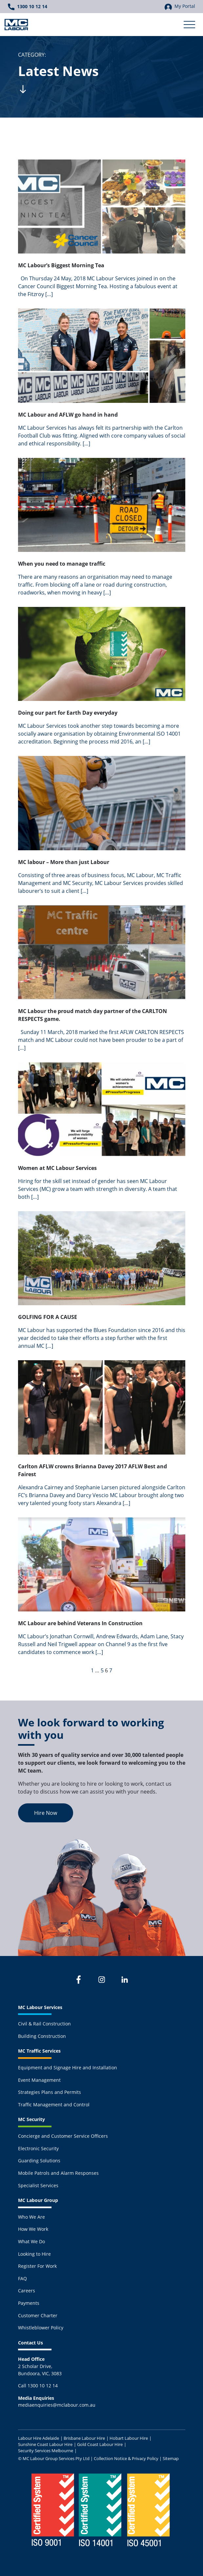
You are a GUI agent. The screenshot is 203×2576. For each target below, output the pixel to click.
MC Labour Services (40, 2007)
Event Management (39, 2080)
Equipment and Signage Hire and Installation (67, 2067)
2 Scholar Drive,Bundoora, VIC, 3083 (40, 2366)
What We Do (31, 2241)
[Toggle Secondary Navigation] (189, 24)
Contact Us (30, 2343)
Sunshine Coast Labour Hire (45, 2444)
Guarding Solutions (39, 2160)
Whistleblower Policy (40, 2327)
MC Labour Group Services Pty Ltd (56, 2458)
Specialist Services (38, 2185)
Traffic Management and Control (54, 2104)
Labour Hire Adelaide (38, 2438)
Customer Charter (37, 2315)
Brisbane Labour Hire (84, 2438)
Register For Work (37, 2266)
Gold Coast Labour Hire (100, 2444)
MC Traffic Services (39, 2051)
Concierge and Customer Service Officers (63, 2136)
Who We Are (31, 2217)
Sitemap (171, 2458)
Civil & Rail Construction (44, 2024)
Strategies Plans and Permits (49, 2092)
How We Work (33, 2229)
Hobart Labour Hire (129, 2438)
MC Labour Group (38, 2200)
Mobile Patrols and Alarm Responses (58, 2173)
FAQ (22, 2278)
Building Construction (42, 2036)
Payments (28, 2303)
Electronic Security (38, 2148)
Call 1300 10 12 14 (38, 2385)
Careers (26, 2290)
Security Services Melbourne (45, 2451)
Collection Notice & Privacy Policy (126, 2458)
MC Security (31, 2119)
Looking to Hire (34, 2254)
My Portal (180, 6)
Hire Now (45, 1812)
